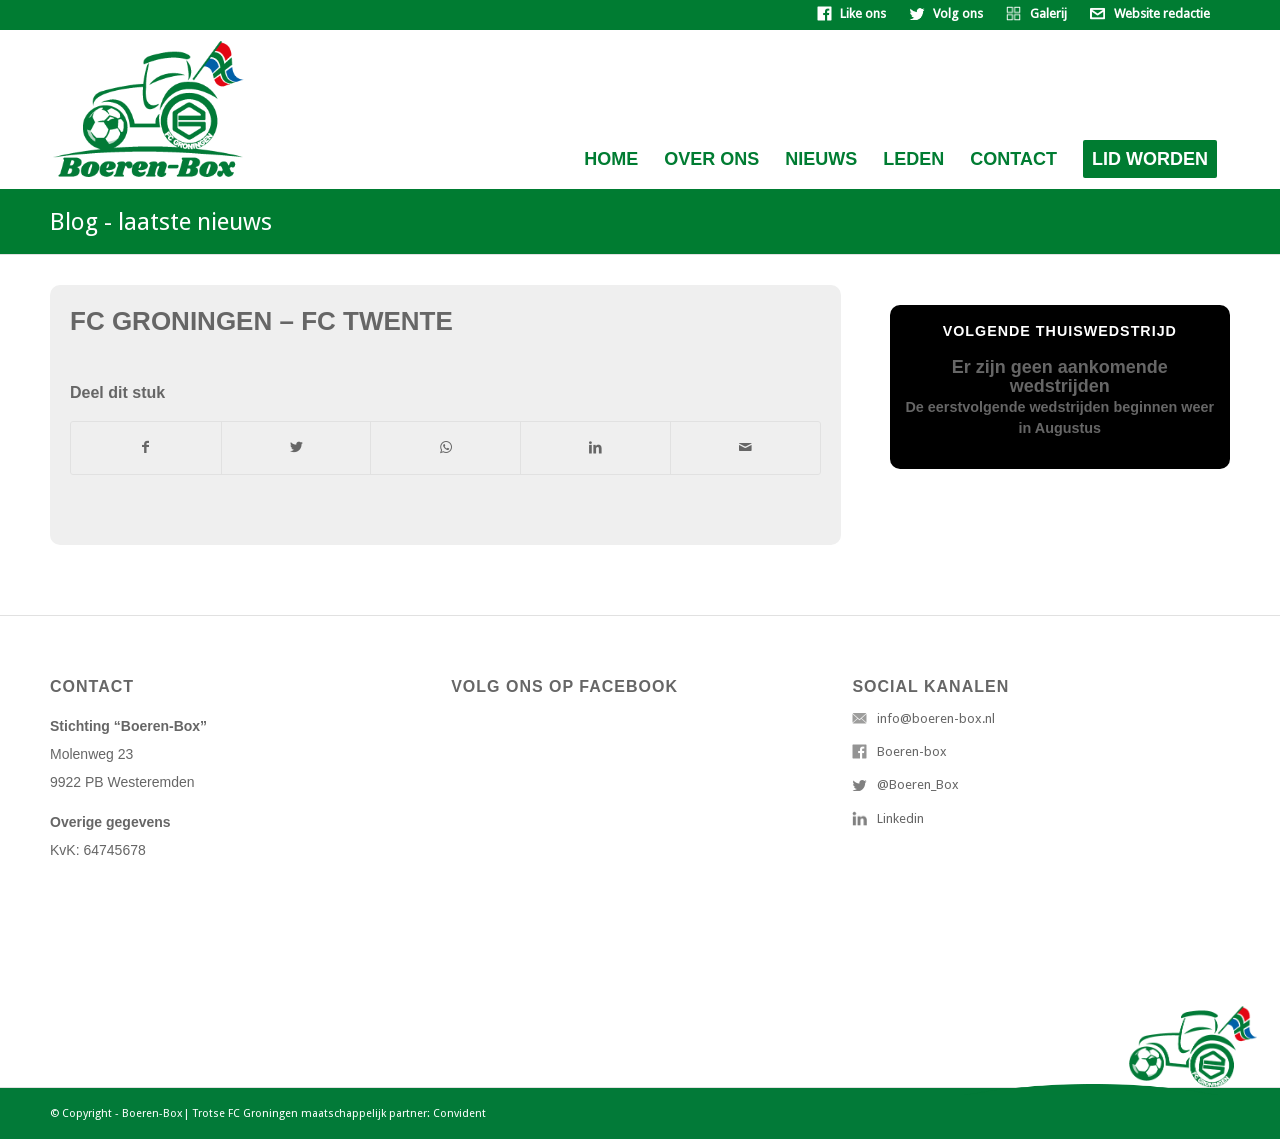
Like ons (863, 13)
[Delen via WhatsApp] (445, 447)
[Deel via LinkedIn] (595, 447)
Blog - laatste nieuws (161, 222)
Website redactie (1162, 13)
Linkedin (900, 818)
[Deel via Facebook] (146, 447)
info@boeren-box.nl (936, 718)
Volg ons (958, 13)
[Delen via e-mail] (745, 447)
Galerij (1048, 13)
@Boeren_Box (918, 784)
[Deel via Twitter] (296, 447)
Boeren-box (912, 751)
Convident (459, 1113)
